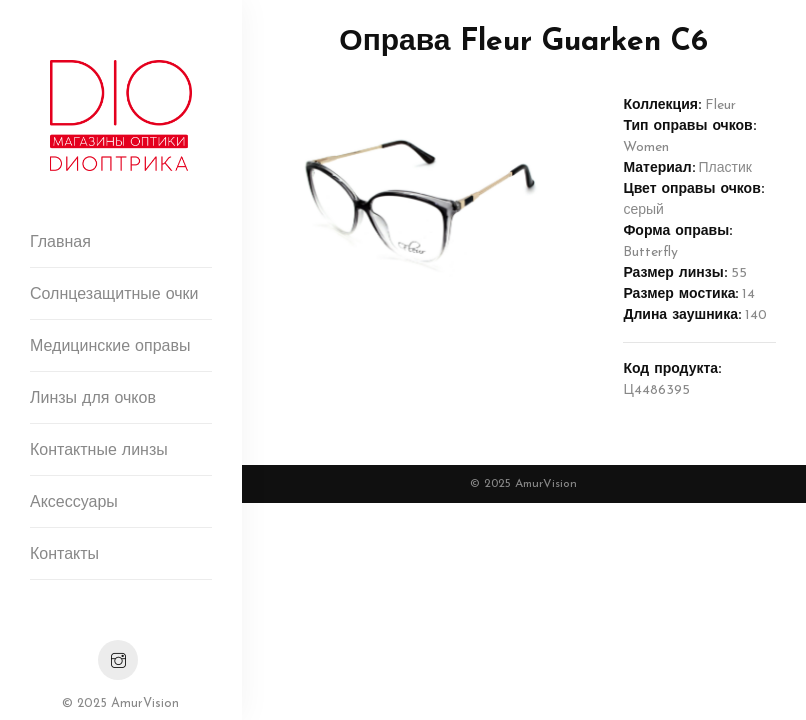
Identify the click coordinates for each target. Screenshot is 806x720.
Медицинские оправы (110, 347)
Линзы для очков (93, 399)
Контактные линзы (99, 451)
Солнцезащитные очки (114, 295)
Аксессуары (74, 503)
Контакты (64, 555)
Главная (60, 243)
